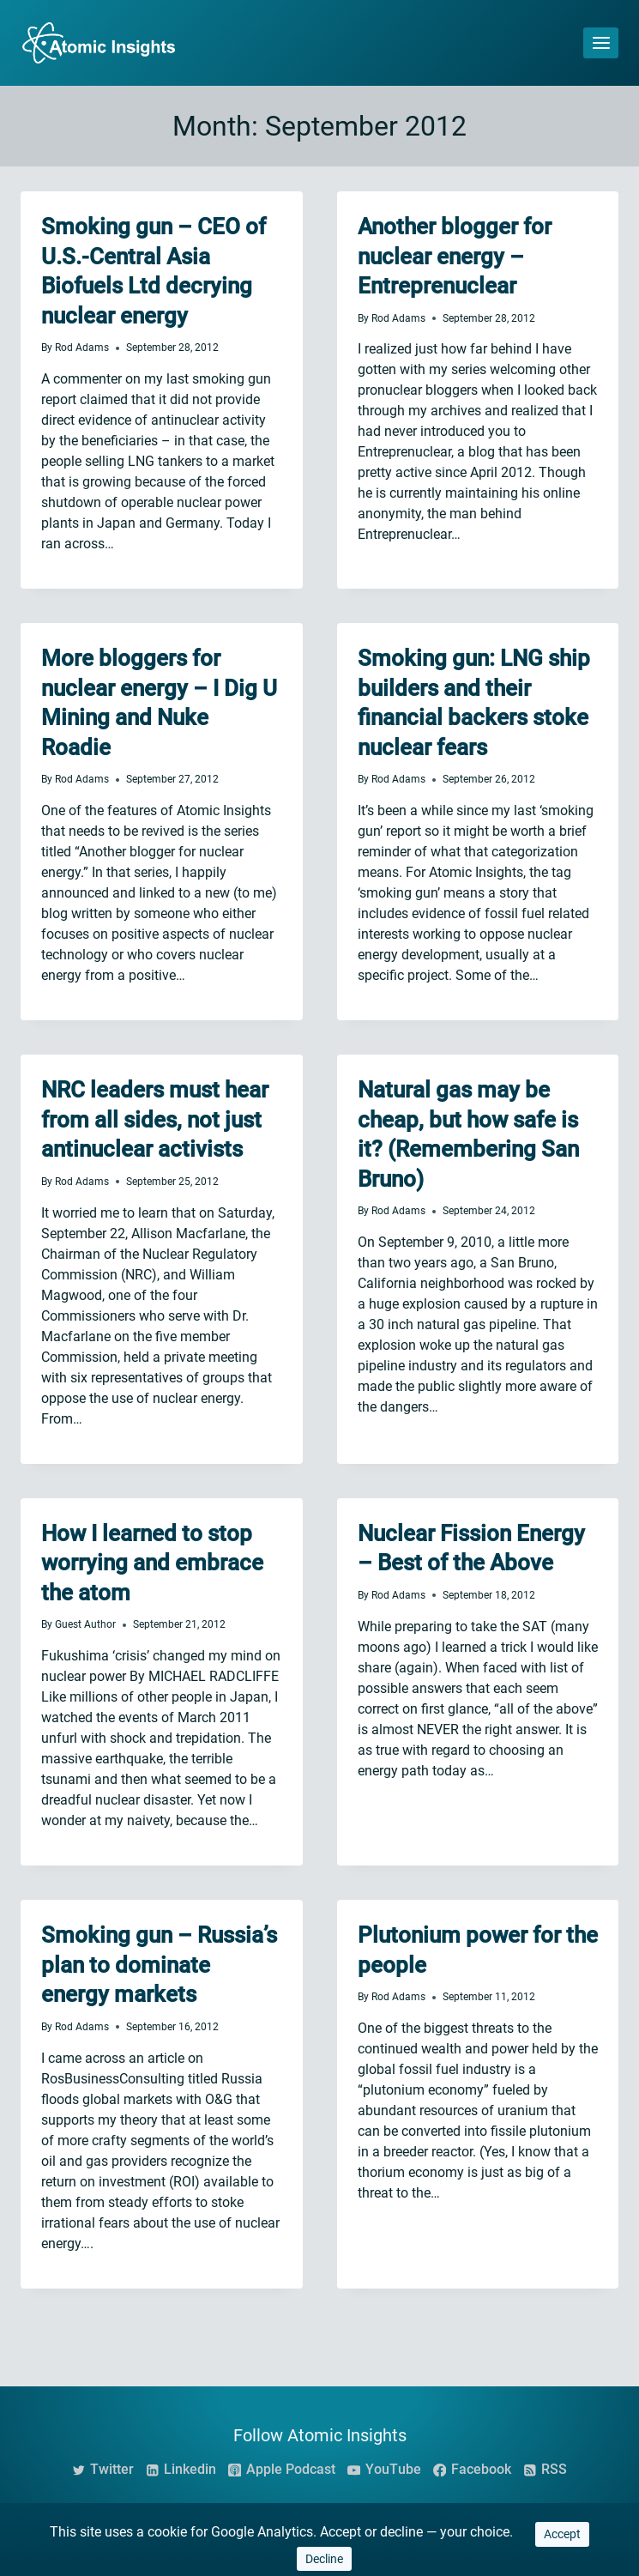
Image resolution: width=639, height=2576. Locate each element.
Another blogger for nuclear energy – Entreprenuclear (455, 256)
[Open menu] (600, 42)
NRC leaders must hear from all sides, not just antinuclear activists (154, 1119)
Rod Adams (82, 348)
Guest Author (85, 1624)
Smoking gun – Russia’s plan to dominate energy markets (159, 1964)
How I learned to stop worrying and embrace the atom (152, 1563)
